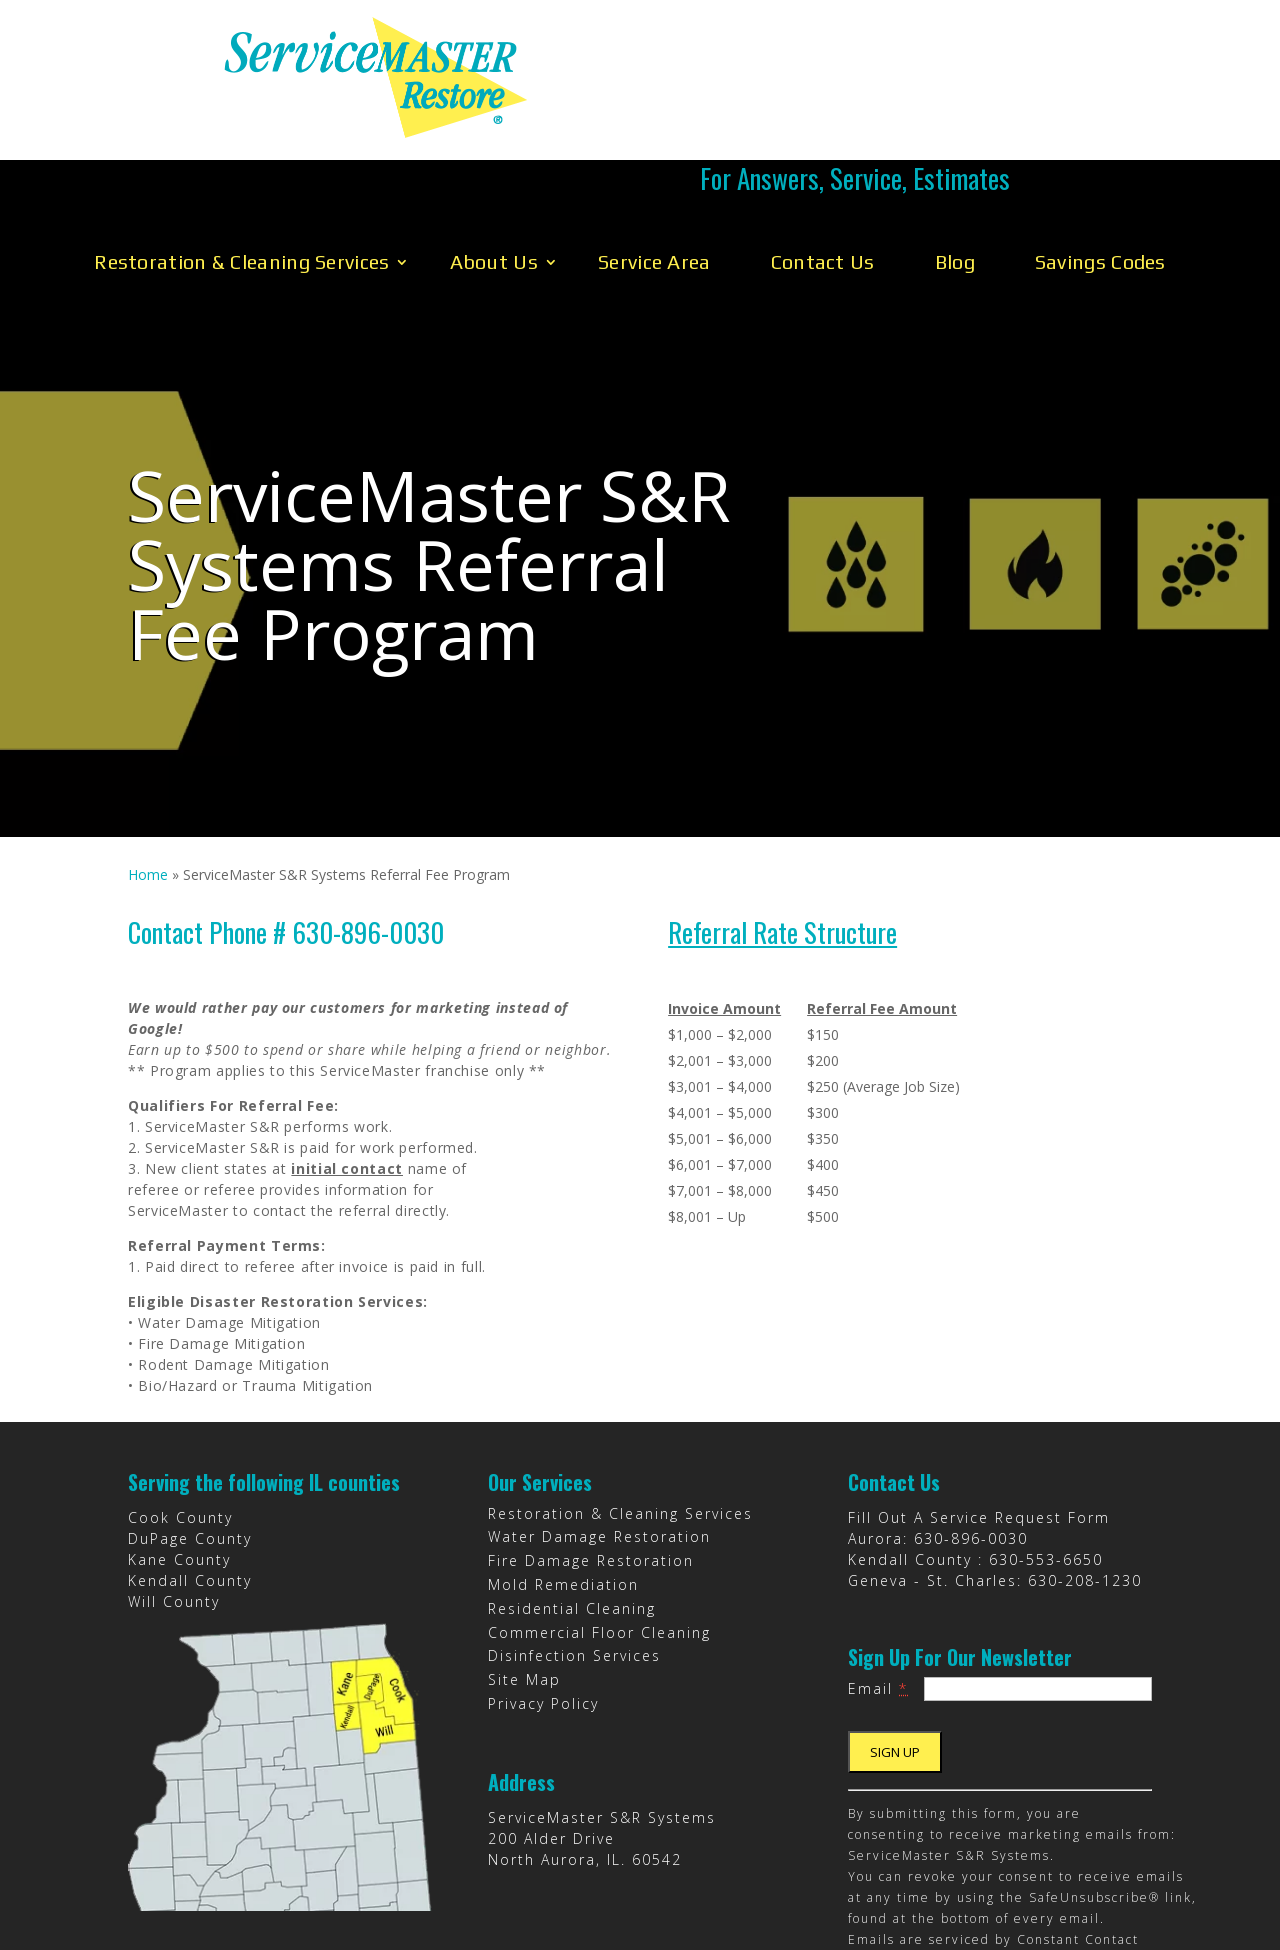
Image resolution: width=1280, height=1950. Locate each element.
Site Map (524, 1587)
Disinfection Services (574, 1563)
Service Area (654, 169)
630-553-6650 (1046, 1467)
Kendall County (190, 1488)
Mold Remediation (563, 1492)
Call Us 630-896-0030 (855, 77)
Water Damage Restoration (599, 1444)
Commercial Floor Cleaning (599, 1540)
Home (148, 782)
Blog (955, 169)
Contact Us (823, 169)
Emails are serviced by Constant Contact (993, 1847)
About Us (494, 169)
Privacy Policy (543, 1611)
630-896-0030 (971, 1446)
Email (878, 1596)
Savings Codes (1100, 169)
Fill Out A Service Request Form (979, 1425)
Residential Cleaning (572, 1516)
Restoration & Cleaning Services (241, 169)
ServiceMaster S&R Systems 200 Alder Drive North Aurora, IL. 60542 (602, 1746)
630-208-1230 (1085, 1488)
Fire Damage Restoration (591, 1468)
